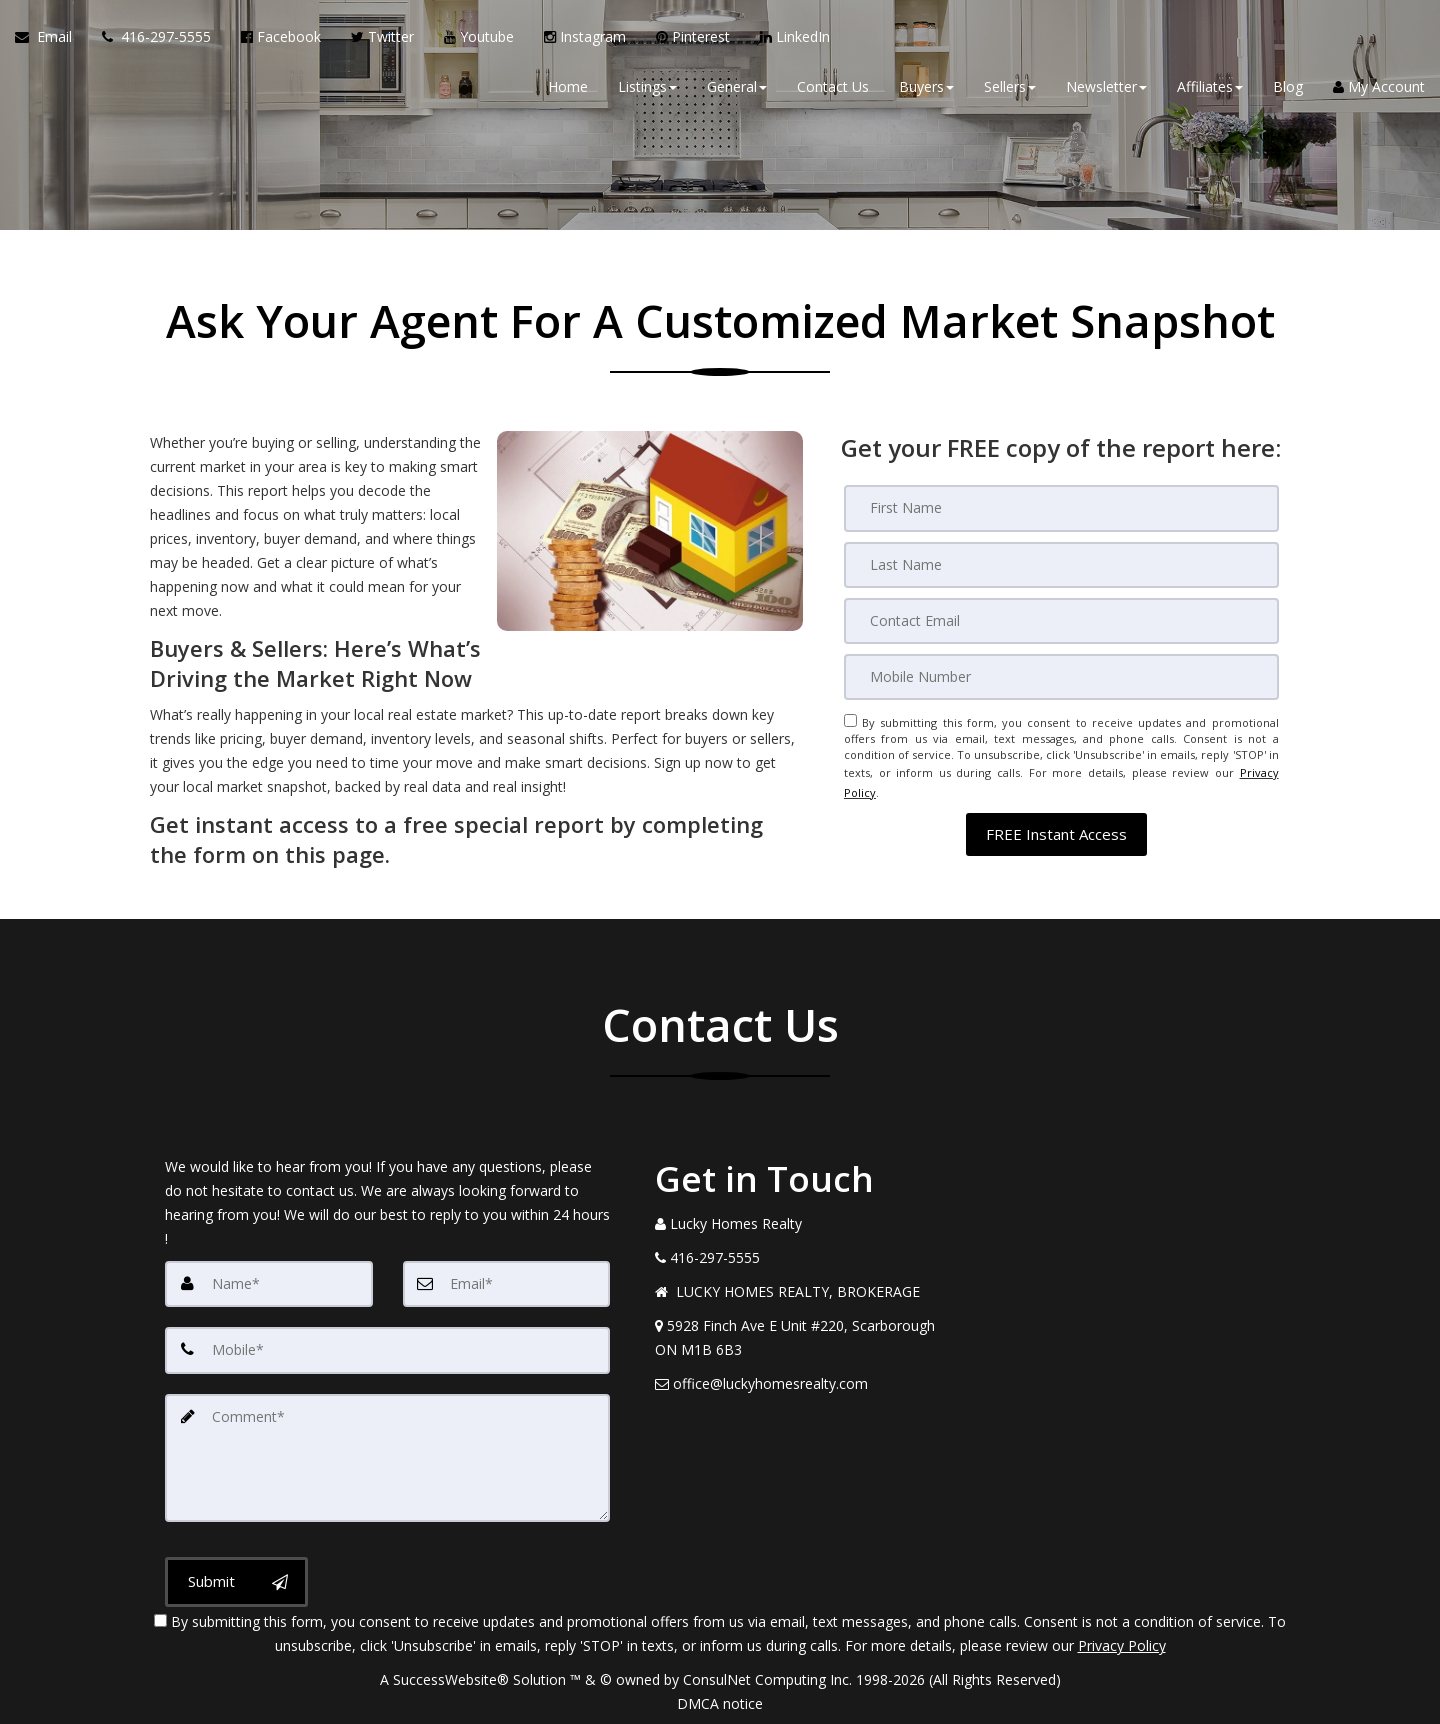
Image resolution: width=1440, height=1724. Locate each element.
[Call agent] (156, 40)
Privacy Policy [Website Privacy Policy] (1122, 1643)
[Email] (1061, 620)
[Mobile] (1061, 676)
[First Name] (1061, 508)
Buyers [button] (926, 89)
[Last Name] (1061, 564)
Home (568, 89)
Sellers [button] (1010, 89)
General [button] (737, 89)
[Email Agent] (51, 40)
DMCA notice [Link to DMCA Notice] (720, 1701)
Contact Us (833, 89)
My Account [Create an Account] (1379, 89)
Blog (1288, 89)
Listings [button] (647, 89)
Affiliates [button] (1210, 89)
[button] (1056, 824)
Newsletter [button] (1106, 89)
